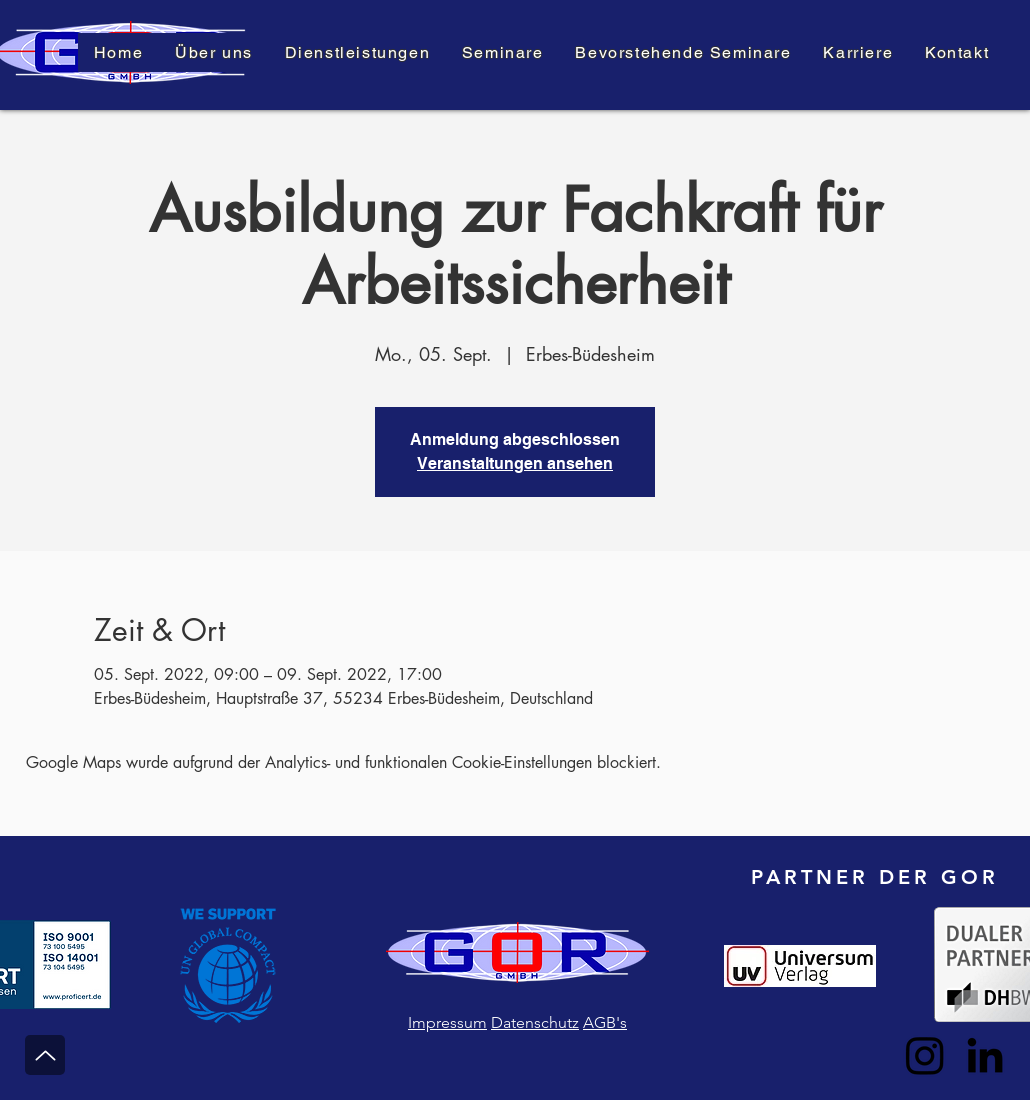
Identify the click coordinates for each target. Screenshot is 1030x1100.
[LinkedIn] (985, 1055)
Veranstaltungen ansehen (515, 463)
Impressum (447, 1022)
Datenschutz (535, 1022)
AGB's (605, 1022)
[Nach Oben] (45, 1055)
